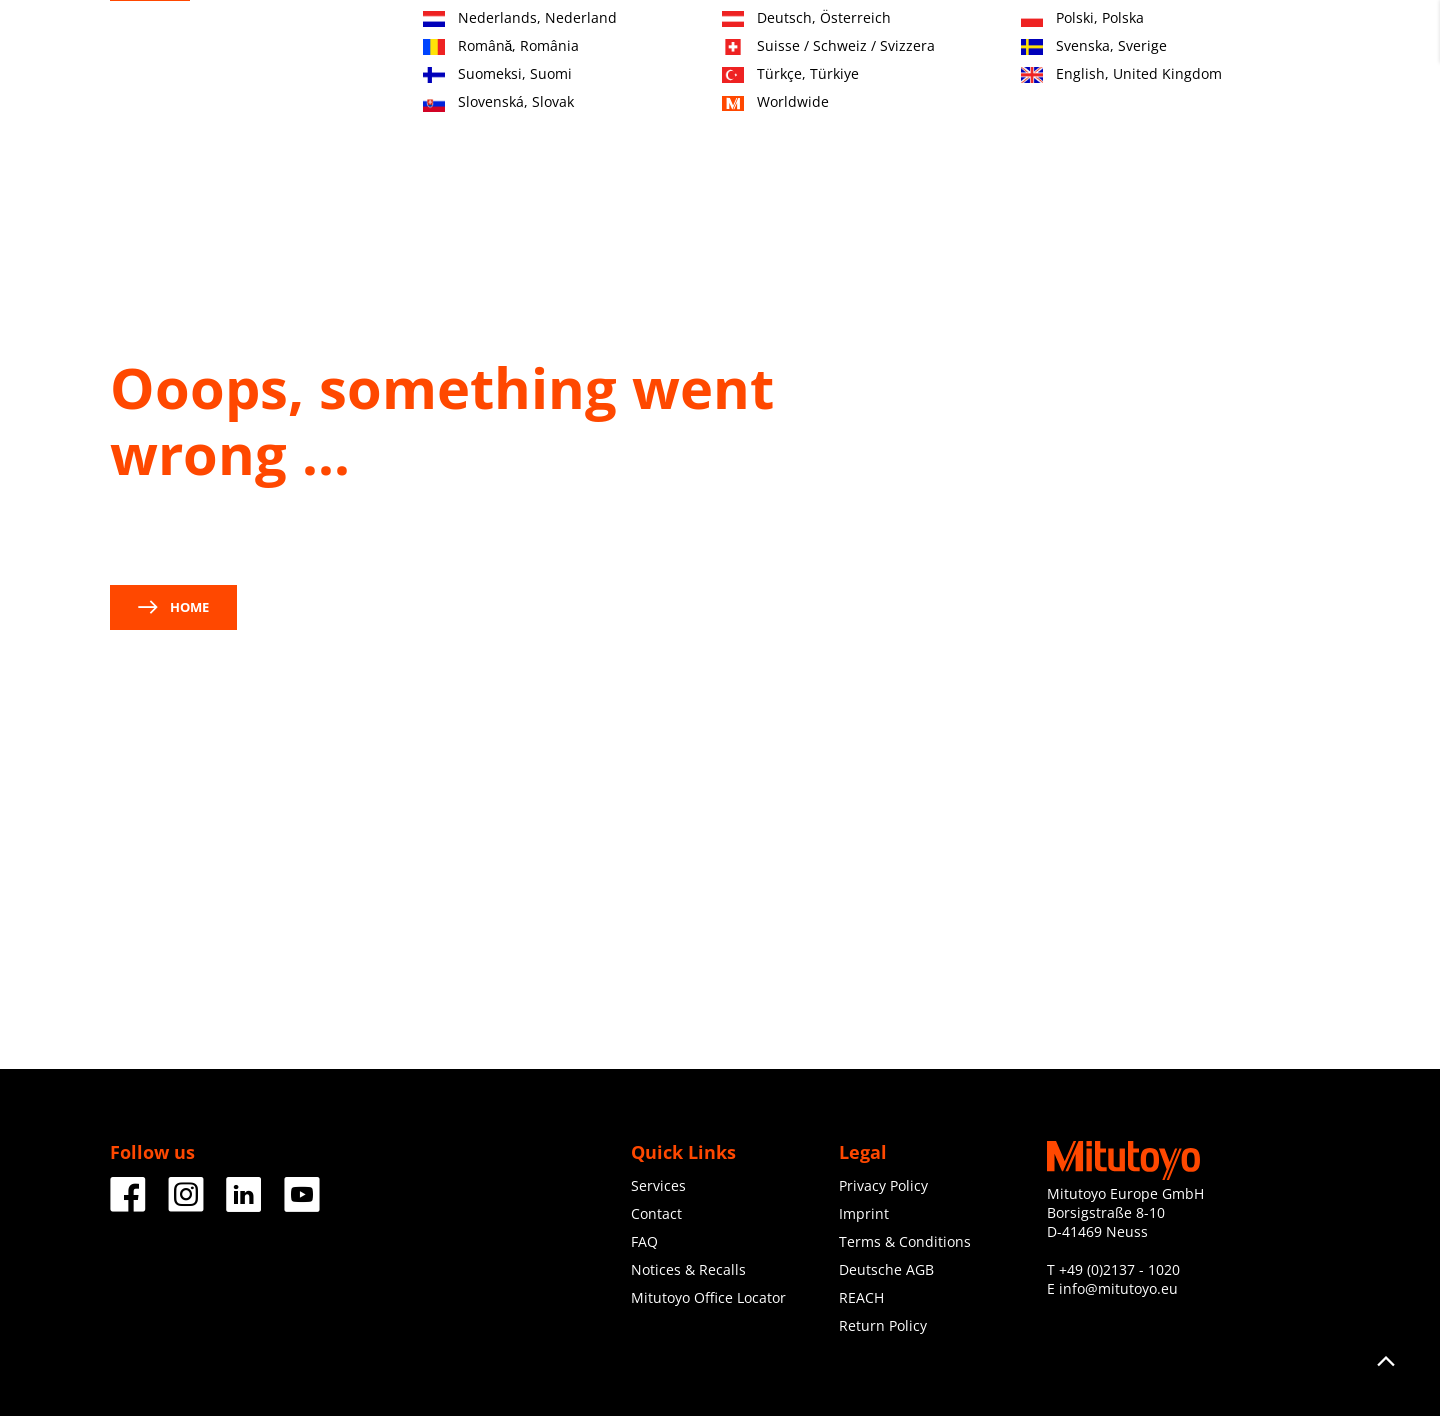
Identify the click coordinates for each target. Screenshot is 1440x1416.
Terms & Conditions (905, 1241)
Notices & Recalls (688, 1269)
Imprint (864, 1213)
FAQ (644, 1241)
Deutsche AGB (886, 1269)
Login (1312, 40)
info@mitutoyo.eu (1118, 1288)
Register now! (1226, 40)
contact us (158, 535)
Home (173, 607)
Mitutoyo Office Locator (708, 1297)
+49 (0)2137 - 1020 (1119, 1269)
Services (746, 117)
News (1052, 117)
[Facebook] (128, 1204)
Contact (1133, 40)
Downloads (1153, 117)
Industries (640, 117)
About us (960, 117)
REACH (861, 1297)
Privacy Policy (883, 1185)
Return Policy (883, 1325)
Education (852, 117)
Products (531, 117)
